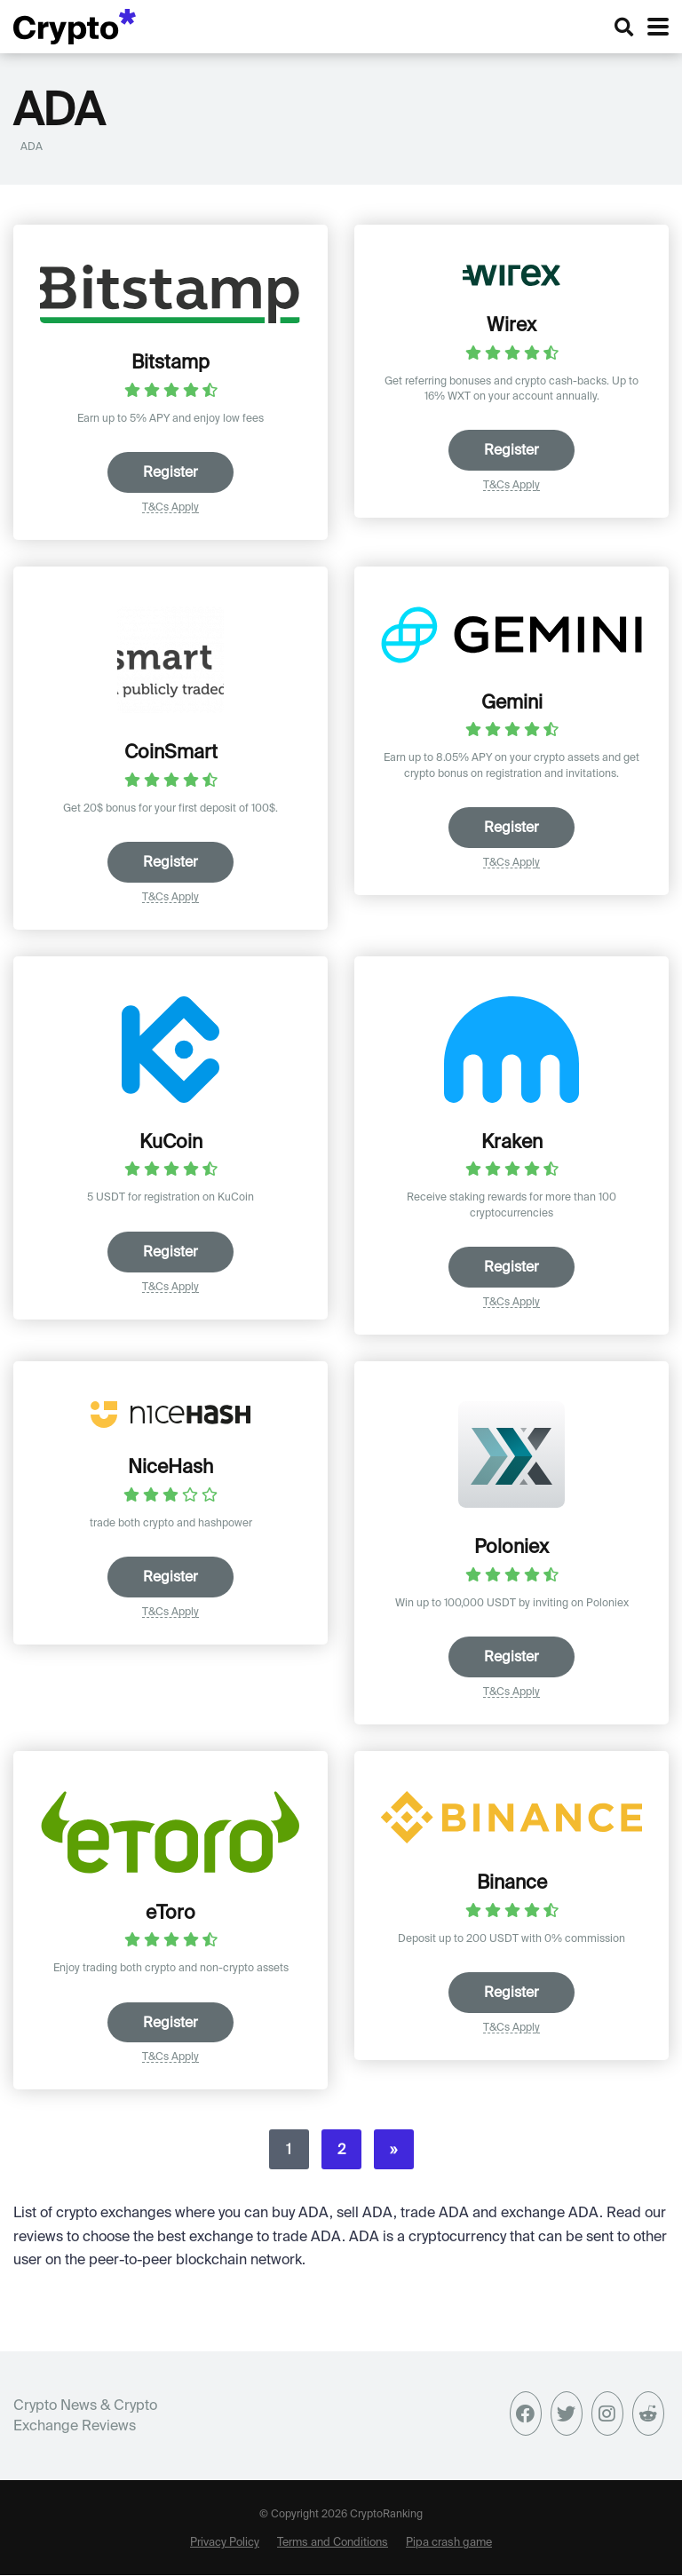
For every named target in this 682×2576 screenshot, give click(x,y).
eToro (170, 1911)
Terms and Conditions (332, 2541)
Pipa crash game (449, 2541)
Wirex (511, 324)
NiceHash (170, 1467)
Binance (512, 1881)
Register (170, 472)
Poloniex (511, 1546)
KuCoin (170, 1141)
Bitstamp (170, 361)
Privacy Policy (224, 2541)
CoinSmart (171, 751)
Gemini (512, 701)
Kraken (512, 1141)
